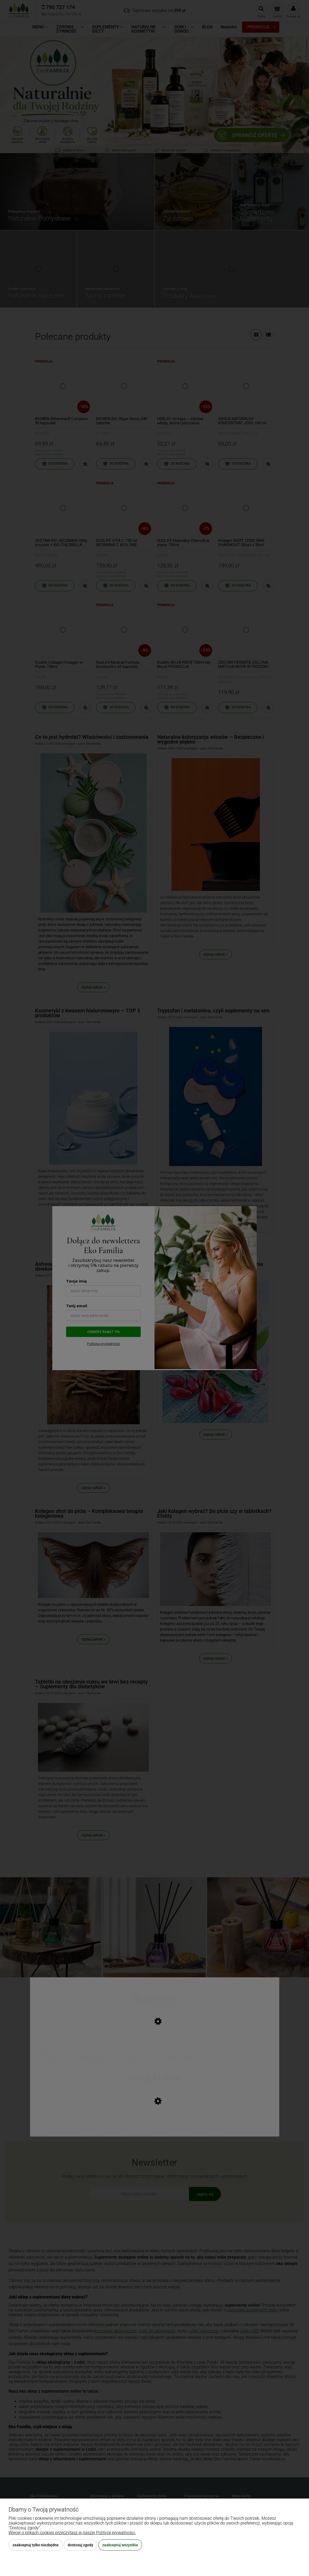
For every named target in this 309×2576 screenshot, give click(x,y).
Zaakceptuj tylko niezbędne (35, 2545)
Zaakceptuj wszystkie (120, 2545)
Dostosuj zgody (80, 2545)
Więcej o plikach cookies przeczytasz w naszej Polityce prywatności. (72, 2532)
